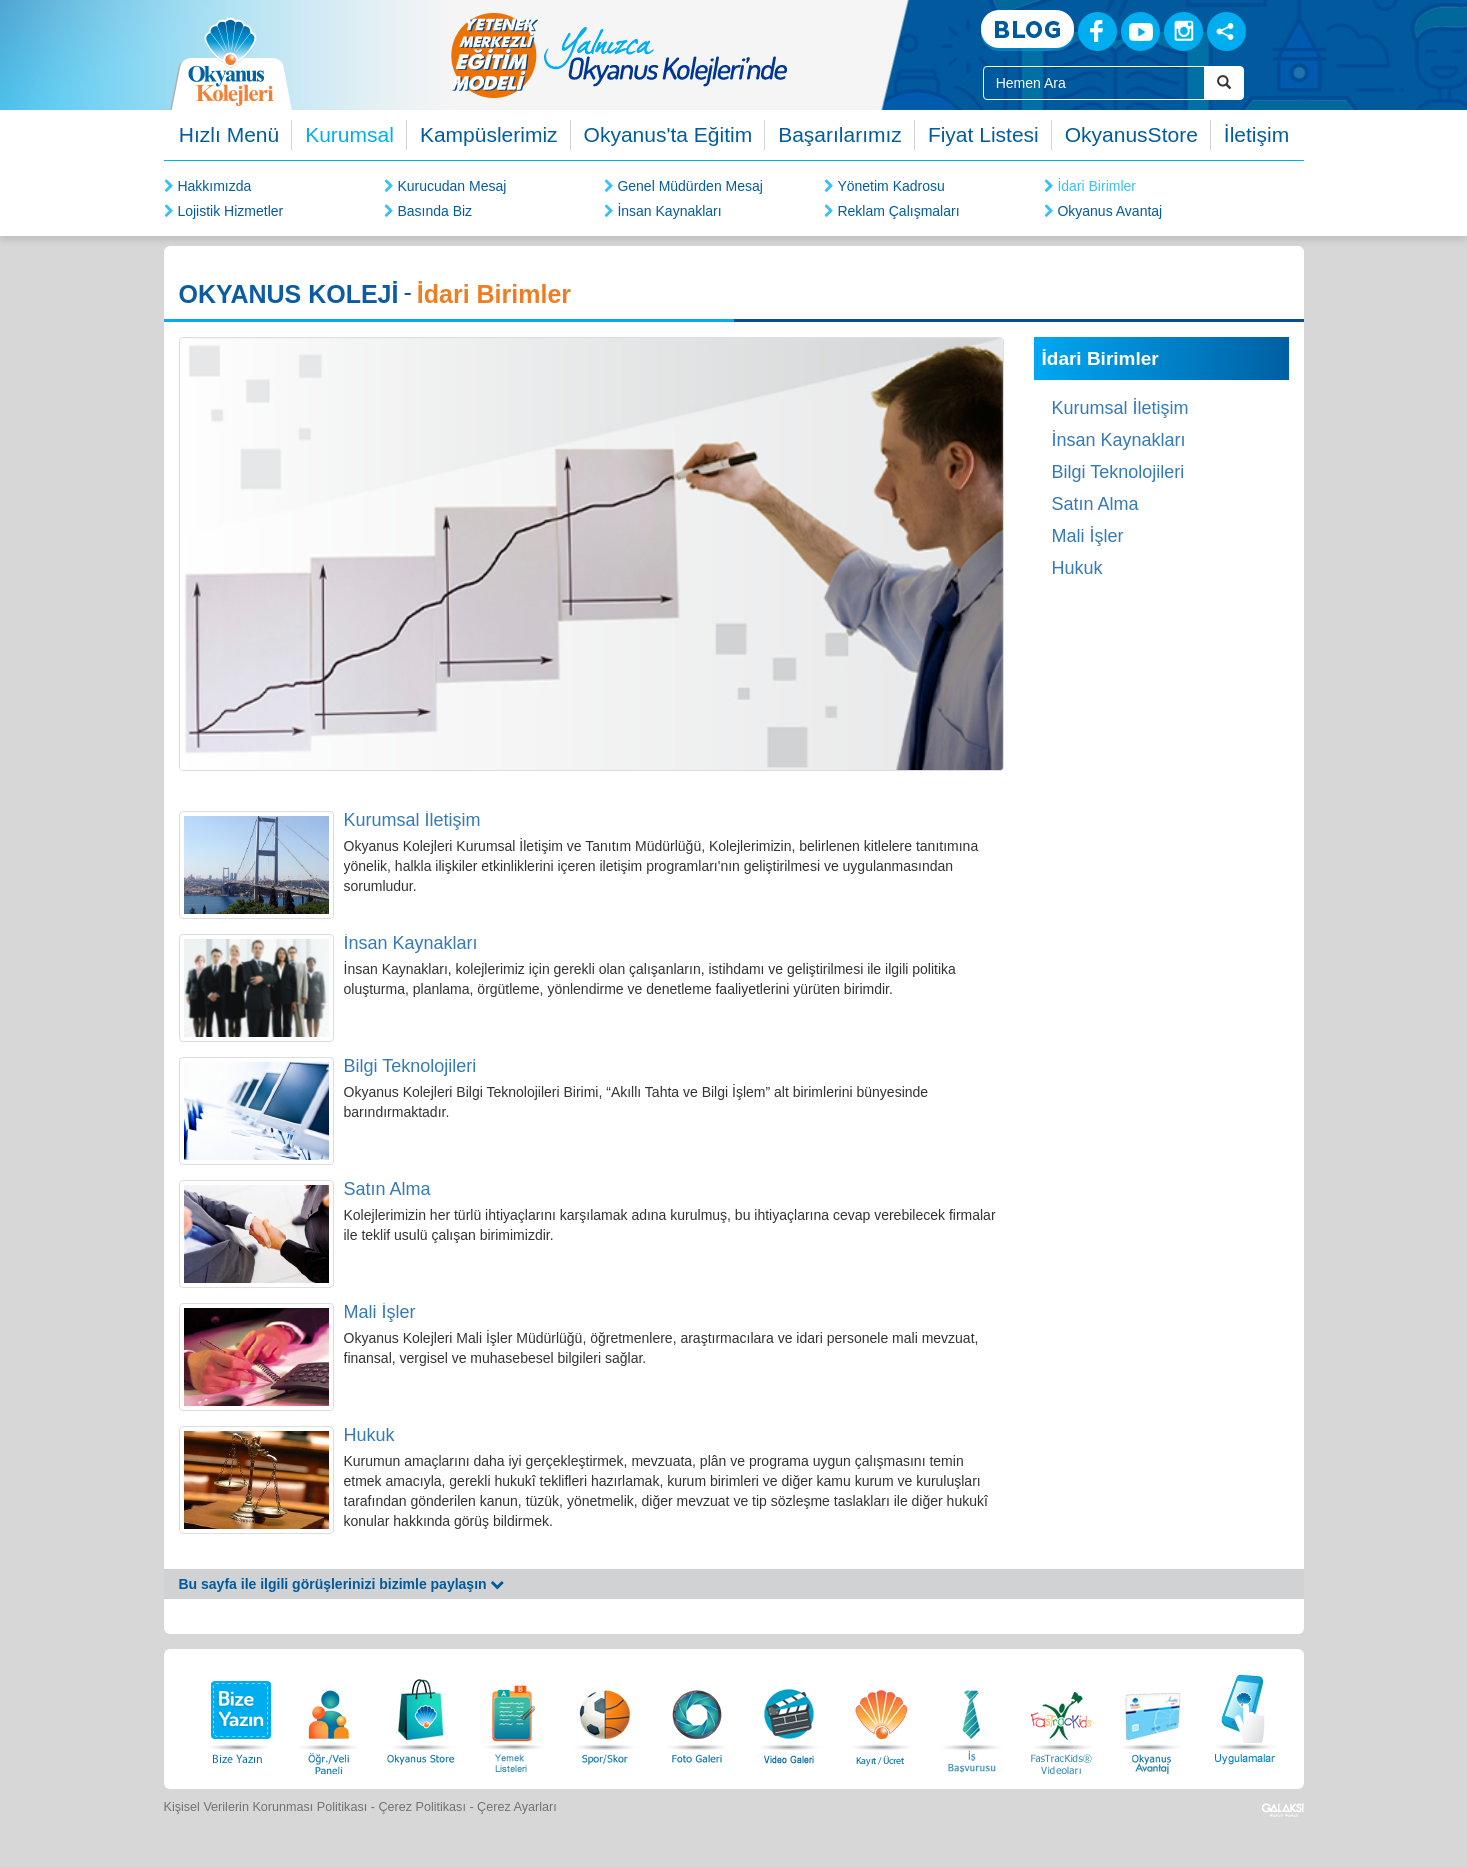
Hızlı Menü (229, 134)
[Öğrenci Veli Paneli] (329, 1716)
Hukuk (369, 1435)
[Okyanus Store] (421, 1716)
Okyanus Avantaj (1109, 211)
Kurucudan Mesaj (451, 186)
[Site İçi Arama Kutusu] (1094, 83)
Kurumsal (349, 134)
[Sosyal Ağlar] (1226, 31)
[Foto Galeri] (697, 1716)
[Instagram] (1183, 31)
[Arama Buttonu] (1224, 83)
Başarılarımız (840, 134)
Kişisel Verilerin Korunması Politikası (266, 1807)
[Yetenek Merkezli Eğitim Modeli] (699, 55)
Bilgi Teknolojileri (410, 1066)
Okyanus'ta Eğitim (668, 134)
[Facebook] (1097, 31)
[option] (699, 55)
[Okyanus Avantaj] (1153, 1716)
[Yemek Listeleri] (513, 1716)
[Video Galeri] (789, 1716)
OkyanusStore (1131, 134)
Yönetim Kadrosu (890, 186)
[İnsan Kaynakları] (971, 1716)
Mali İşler (380, 1312)
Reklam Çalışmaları (898, 211)
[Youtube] (1140, 31)
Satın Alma (387, 1189)
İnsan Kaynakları (669, 211)
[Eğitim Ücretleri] (881, 1716)
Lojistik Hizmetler (230, 211)
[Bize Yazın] (238, 1716)
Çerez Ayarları (517, 1807)
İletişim (1256, 134)
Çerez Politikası (422, 1807)
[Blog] (1027, 30)
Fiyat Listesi (983, 134)
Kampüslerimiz (489, 134)
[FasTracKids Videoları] (1061, 1716)
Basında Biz (434, 211)
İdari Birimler (1096, 186)
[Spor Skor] (605, 1716)
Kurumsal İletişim (412, 820)
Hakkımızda (214, 186)
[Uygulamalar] (1244, 1716)
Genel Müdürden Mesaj (690, 186)
